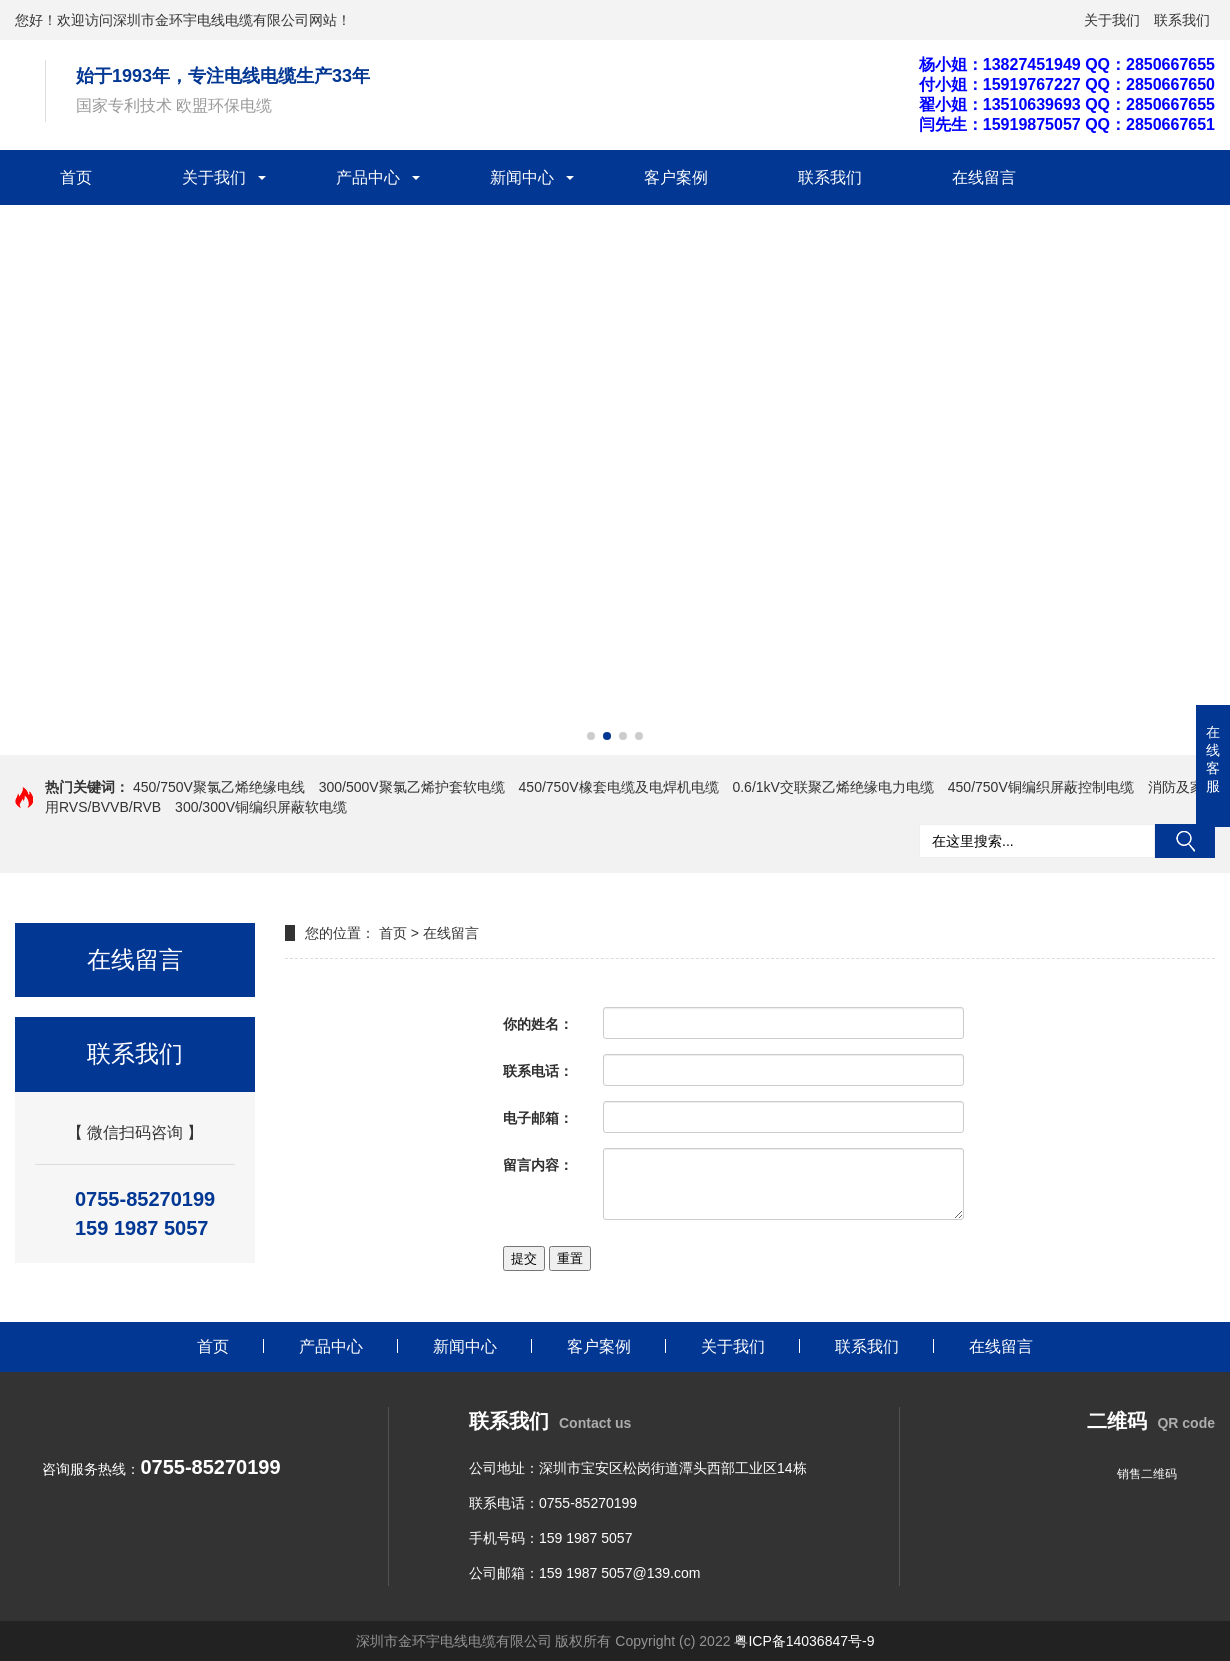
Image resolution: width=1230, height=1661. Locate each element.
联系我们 (1182, 20)
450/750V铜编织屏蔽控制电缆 (1041, 787)
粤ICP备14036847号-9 (804, 1641)
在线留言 (984, 177)
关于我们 (1112, 20)
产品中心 (368, 177)
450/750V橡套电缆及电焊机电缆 (619, 787)
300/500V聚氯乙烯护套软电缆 (412, 787)
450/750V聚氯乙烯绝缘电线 (219, 787)
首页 (76, 177)
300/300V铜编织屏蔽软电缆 (261, 807)
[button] (591, 736)
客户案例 (676, 177)
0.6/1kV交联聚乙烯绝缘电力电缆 (832, 787)
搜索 (1185, 841)
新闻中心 (522, 177)
